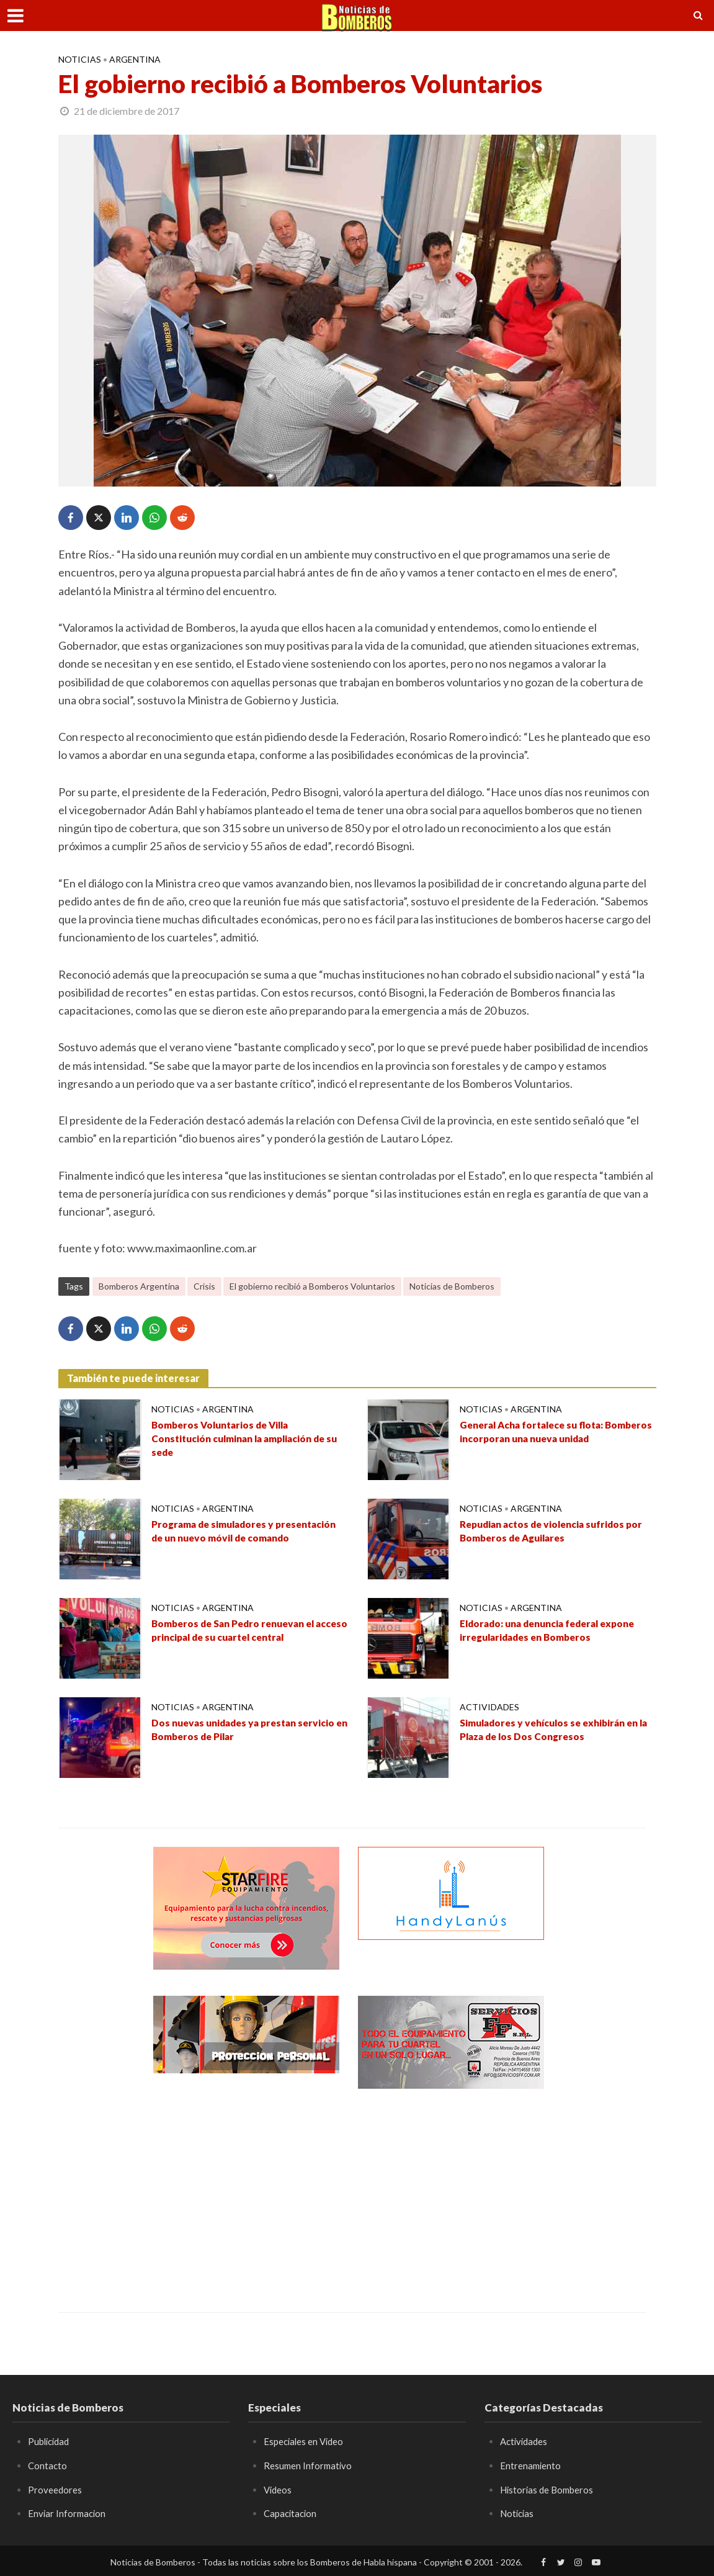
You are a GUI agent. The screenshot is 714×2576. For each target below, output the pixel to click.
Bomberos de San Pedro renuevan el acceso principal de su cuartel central (247, 1632)
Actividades (489, 1707)
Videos (278, 2489)
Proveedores (55, 2489)
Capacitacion (292, 2513)
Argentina (135, 59)
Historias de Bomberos (549, 2489)
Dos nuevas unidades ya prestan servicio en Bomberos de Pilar (235, 1731)
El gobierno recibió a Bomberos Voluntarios (312, 1286)
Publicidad (51, 2441)
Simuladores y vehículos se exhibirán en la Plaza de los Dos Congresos (555, 1731)
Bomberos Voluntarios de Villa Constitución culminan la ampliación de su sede (245, 1442)
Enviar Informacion (68, 2513)
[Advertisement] (246, 2191)
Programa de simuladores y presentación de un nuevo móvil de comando (242, 1541)
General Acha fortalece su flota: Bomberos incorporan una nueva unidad (544, 1442)
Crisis (204, 1286)
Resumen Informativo (309, 2465)
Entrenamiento (531, 2465)
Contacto (48, 2465)
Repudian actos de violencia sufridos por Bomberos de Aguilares (556, 1533)
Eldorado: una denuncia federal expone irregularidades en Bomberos (556, 1632)
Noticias (79, 59)
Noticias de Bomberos (451, 1286)
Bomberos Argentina (139, 1286)
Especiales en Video (305, 2441)
